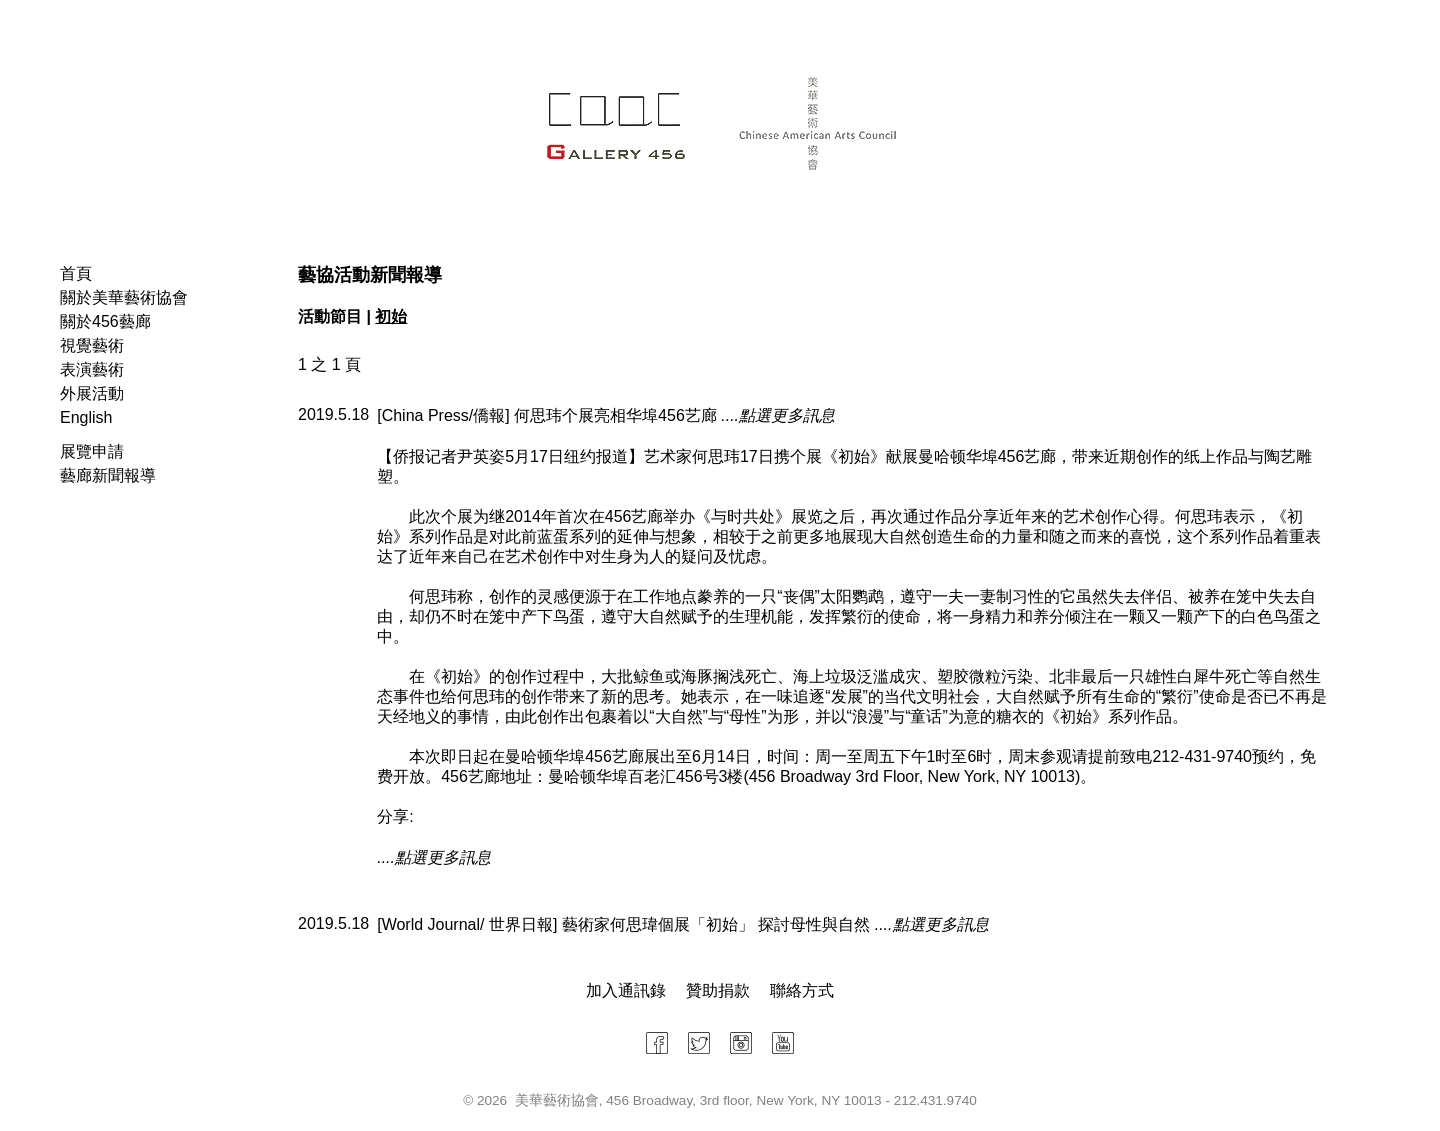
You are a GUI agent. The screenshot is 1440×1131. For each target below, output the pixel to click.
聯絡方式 (802, 990)
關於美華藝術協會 (124, 297)
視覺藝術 (92, 345)
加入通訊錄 (626, 990)
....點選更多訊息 (778, 415)
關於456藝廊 (105, 321)
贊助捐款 (718, 990)
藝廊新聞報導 (108, 475)
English (86, 417)
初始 (391, 316)
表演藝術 (92, 369)
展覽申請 (92, 451)
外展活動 (92, 393)
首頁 (76, 273)
